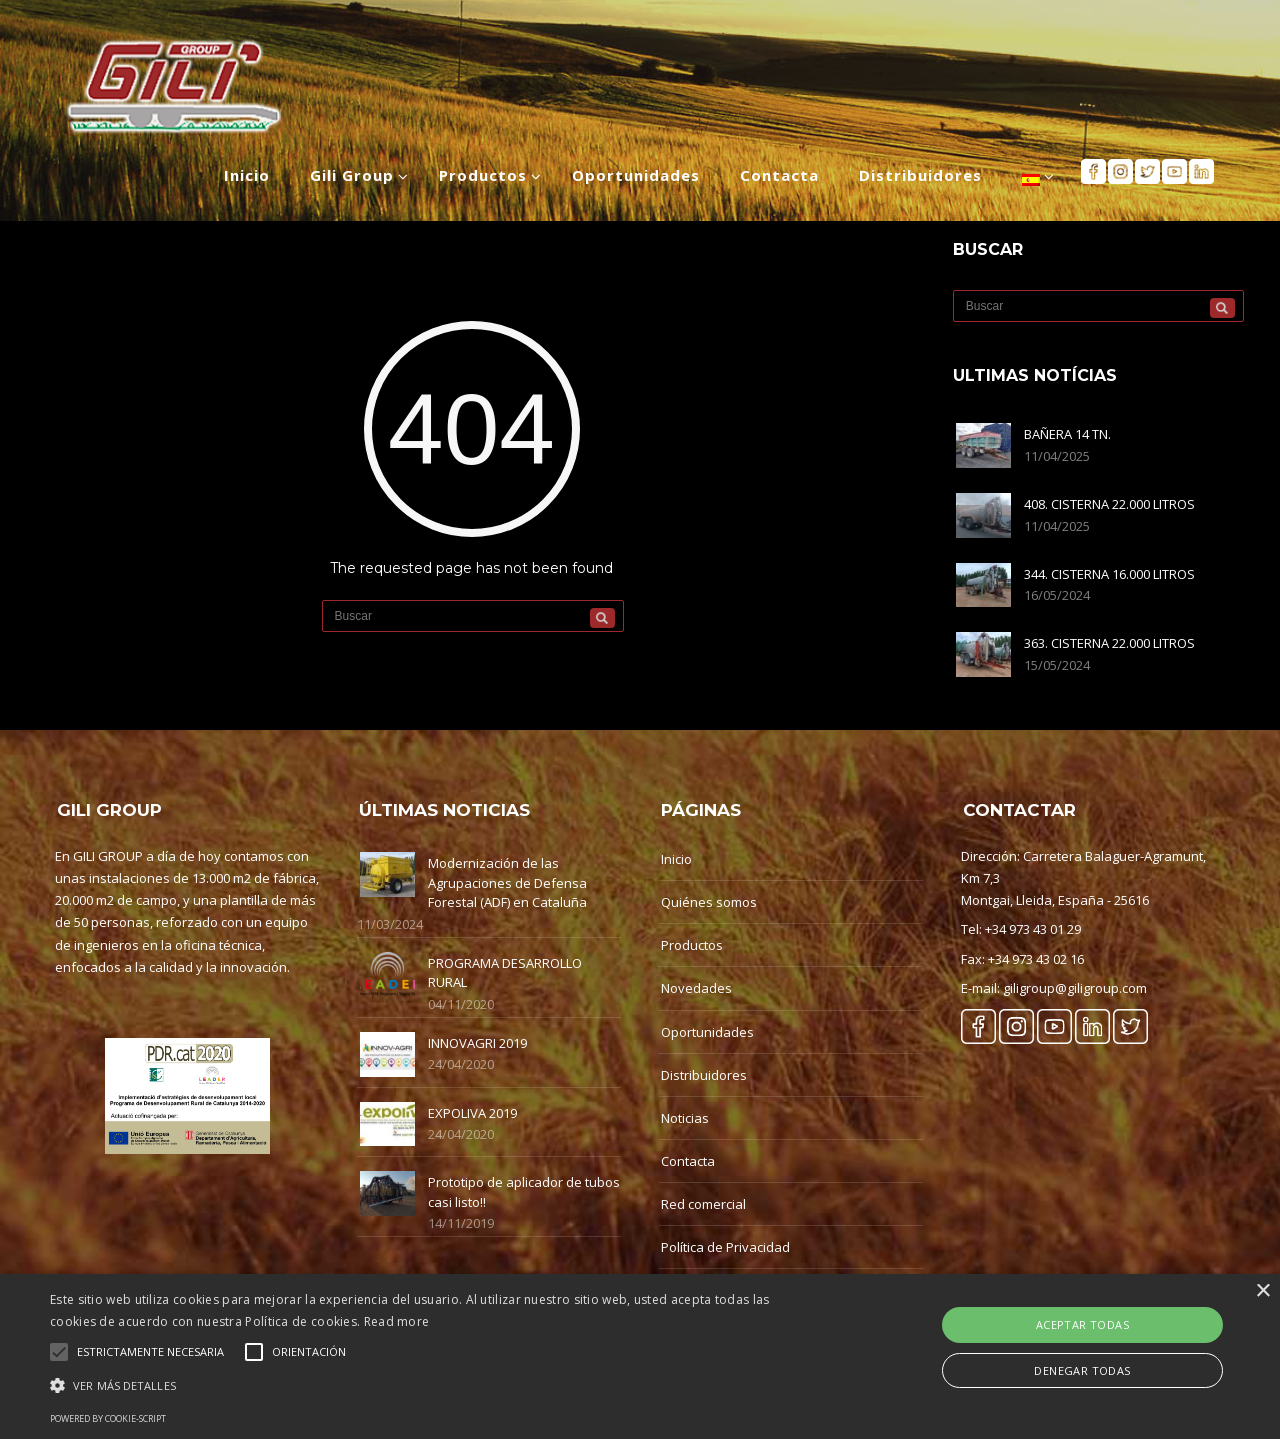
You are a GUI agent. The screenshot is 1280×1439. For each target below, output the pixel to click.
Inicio (676, 859)
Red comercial (703, 1204)
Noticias (685, 1118)
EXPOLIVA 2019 (472, 1113)
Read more (397, 1321)
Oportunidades (707, 1032)
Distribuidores (704, 1075)
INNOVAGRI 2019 (477, 1043)
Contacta (688, 1161)
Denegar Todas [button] (1082, 1370)
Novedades (696, 988)
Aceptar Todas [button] (1082, 1324)
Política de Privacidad (725, 1247)
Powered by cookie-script (108, 1418)
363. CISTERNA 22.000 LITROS (1109, 643)
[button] (433, 1385)
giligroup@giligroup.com (1075, 988)
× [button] (1262, 1291)
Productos (692, 945)
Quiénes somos (709, 902)
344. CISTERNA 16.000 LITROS (1109, 574)
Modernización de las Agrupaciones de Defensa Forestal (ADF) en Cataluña (507, 882)
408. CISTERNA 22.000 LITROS (1109, 504)
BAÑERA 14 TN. (1067, 434)
